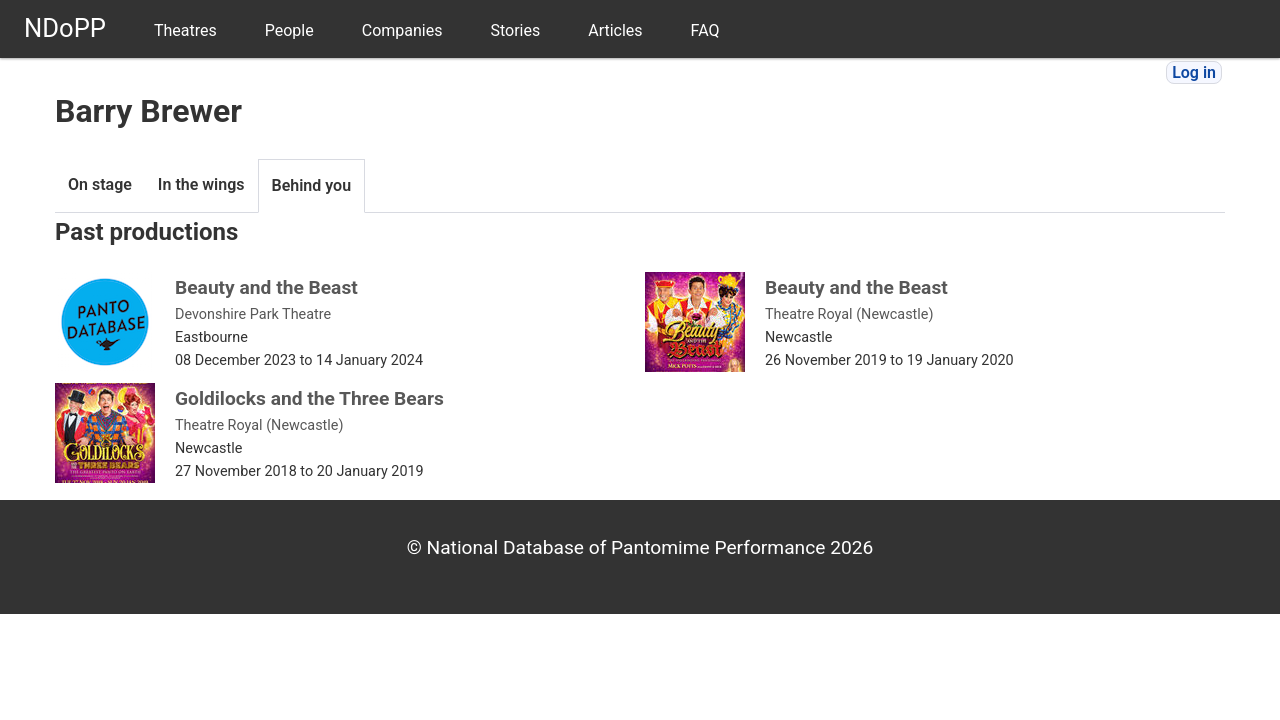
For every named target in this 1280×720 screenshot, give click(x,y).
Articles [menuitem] (615, 30)
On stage (100, 184)
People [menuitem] (289, 30)
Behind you (312, 185)
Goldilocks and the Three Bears (309, 398)
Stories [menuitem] (515, 30)
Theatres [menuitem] (185, 30)
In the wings (201, 184)
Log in (1194, 72)
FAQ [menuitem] (705, 30)
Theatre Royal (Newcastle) (849, 314)
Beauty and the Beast (266, 287)
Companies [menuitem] (402, 30)
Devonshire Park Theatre (253, 314)
